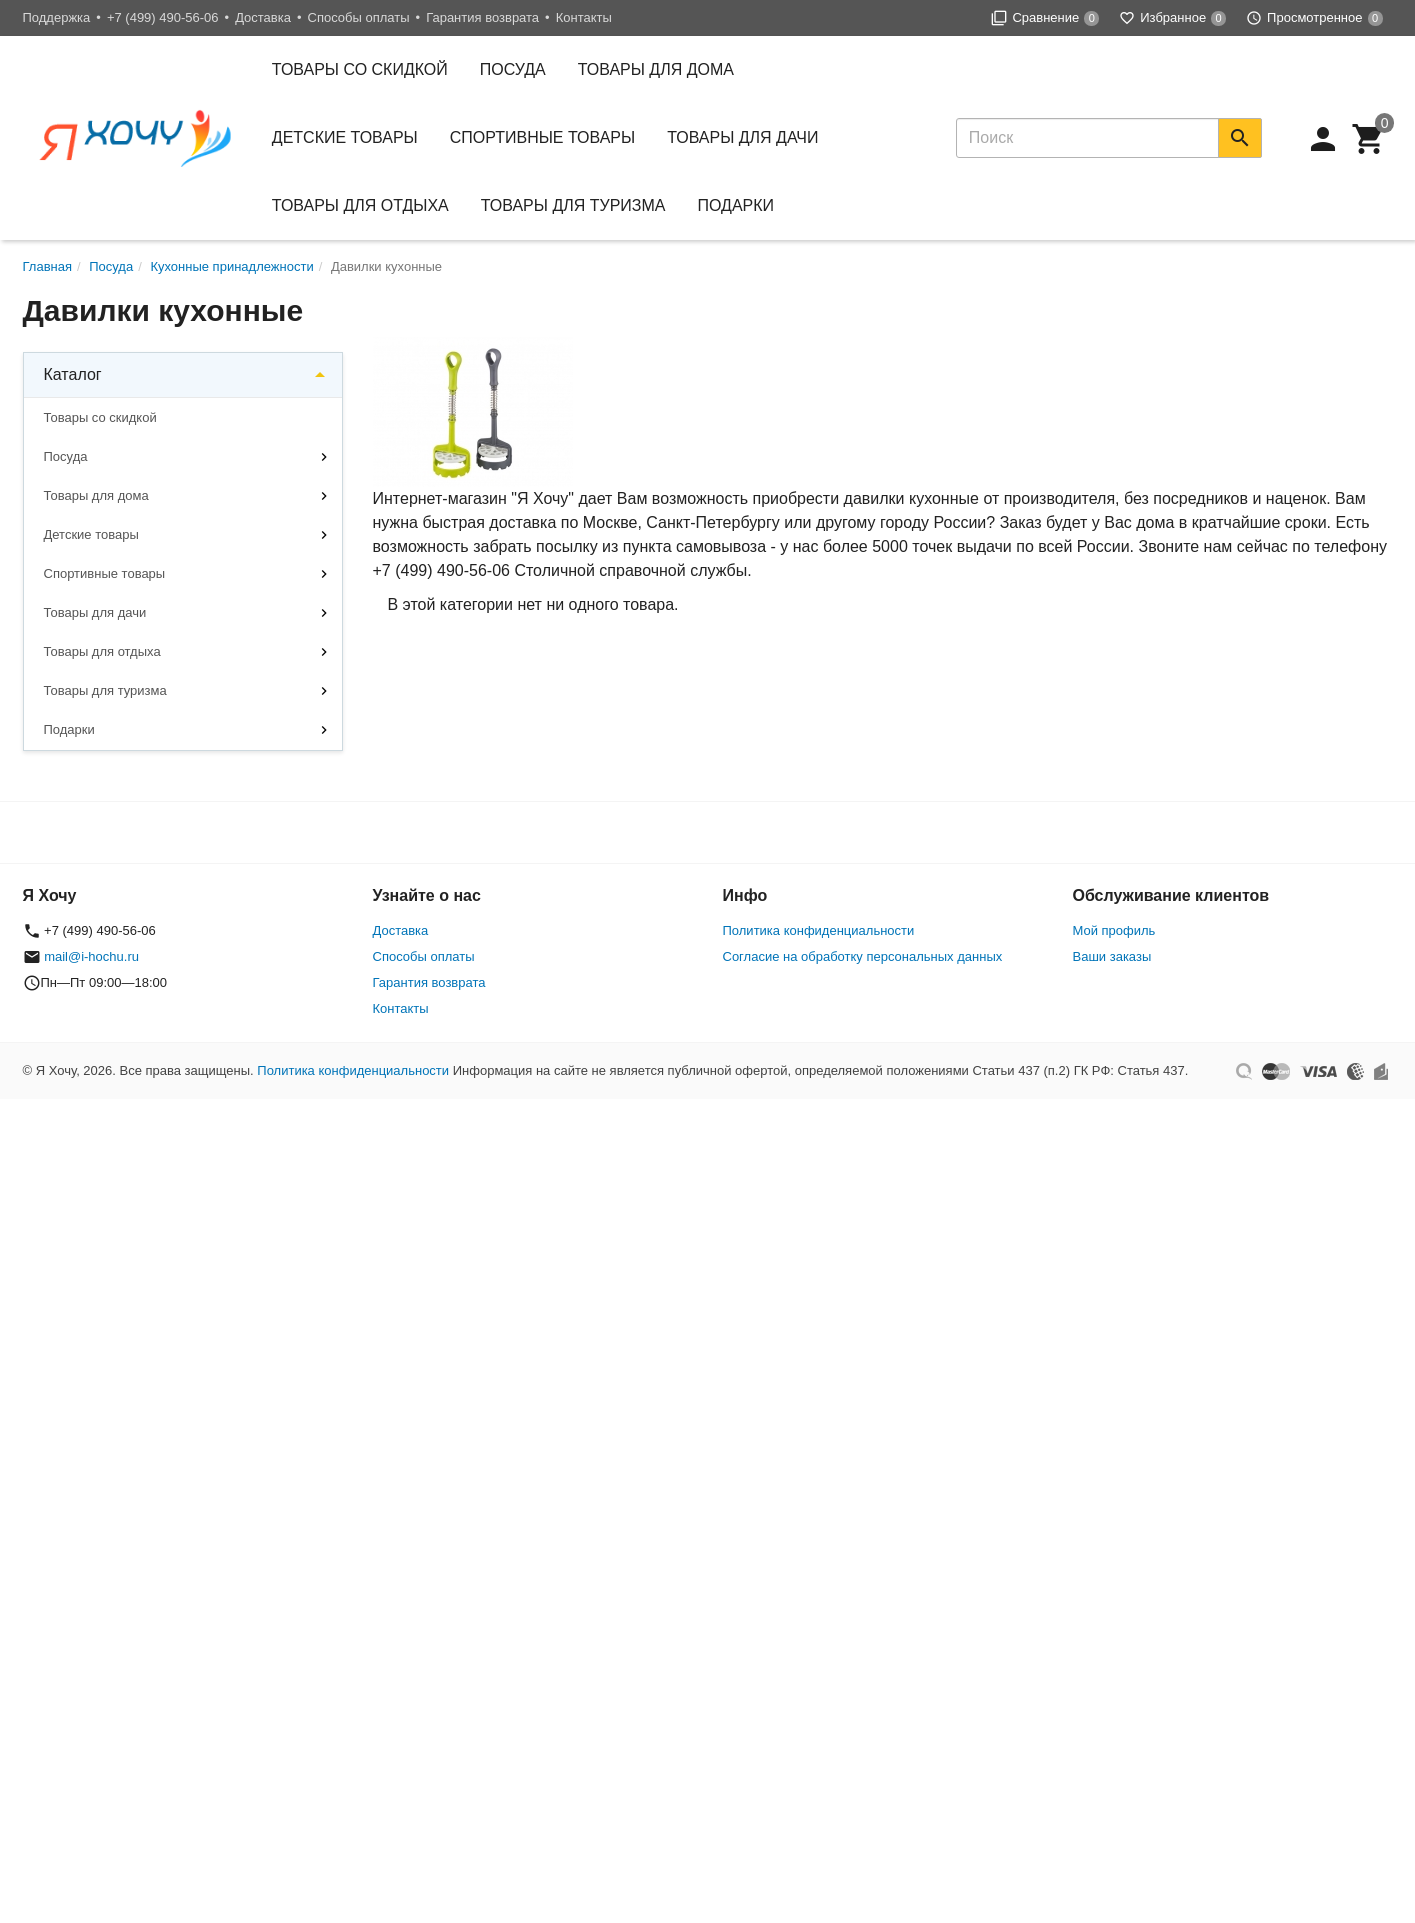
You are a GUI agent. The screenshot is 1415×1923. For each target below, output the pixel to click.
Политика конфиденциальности (819, 930)
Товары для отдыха (360, 205)
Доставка (263, 17)
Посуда (513, 69)
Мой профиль (1114, 930)
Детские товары (345, 137)
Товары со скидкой (360, 69)
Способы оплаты (359, 17)
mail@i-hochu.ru (91, 956)
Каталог (73, 374)
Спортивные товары (542, 137)
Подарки (736, 205)
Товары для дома (656, 69)
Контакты (584, 17)
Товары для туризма (573, 205)
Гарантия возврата (482, 17)
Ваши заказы (1112, 956)
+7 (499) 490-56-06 (163, 17)
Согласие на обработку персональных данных (863, 956)
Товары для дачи (742, 137)
